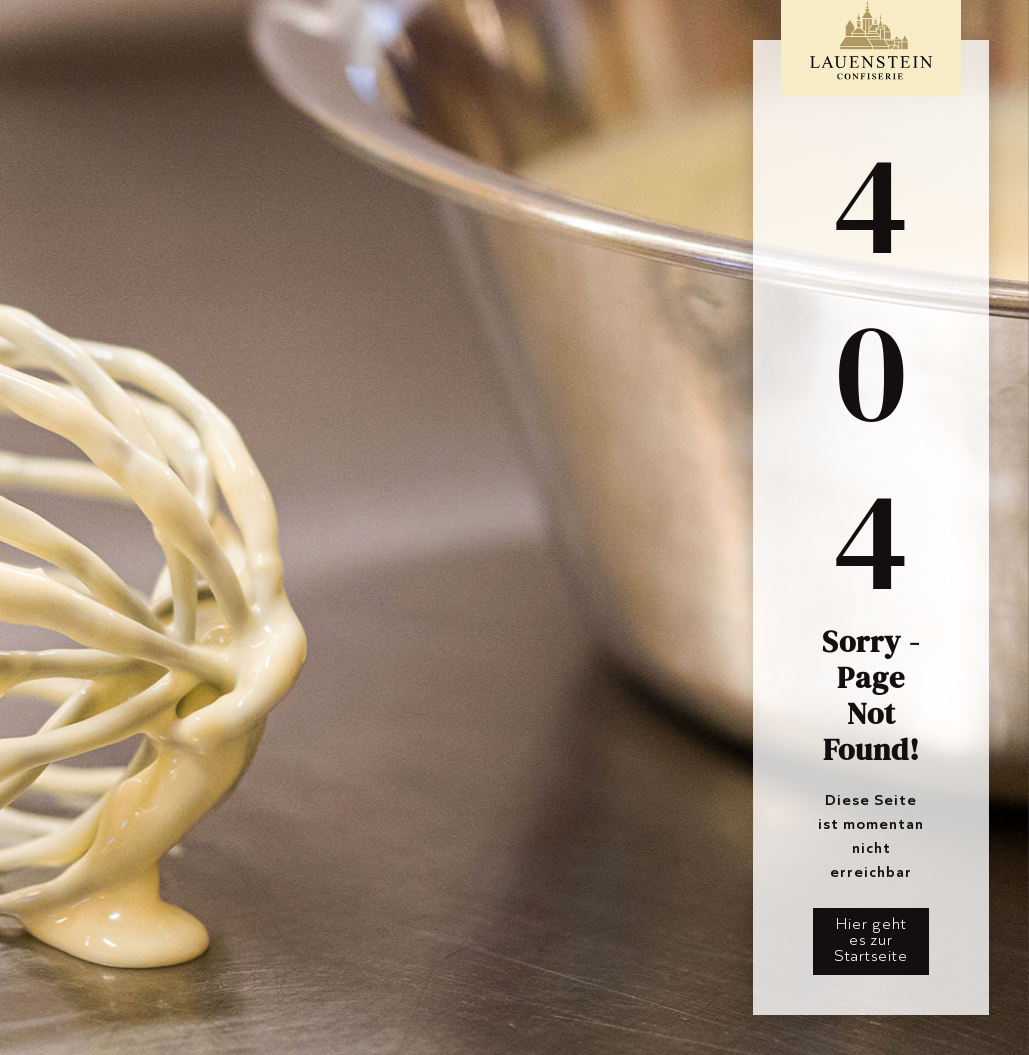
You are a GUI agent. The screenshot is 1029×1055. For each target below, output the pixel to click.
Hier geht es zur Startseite (871, 939)
